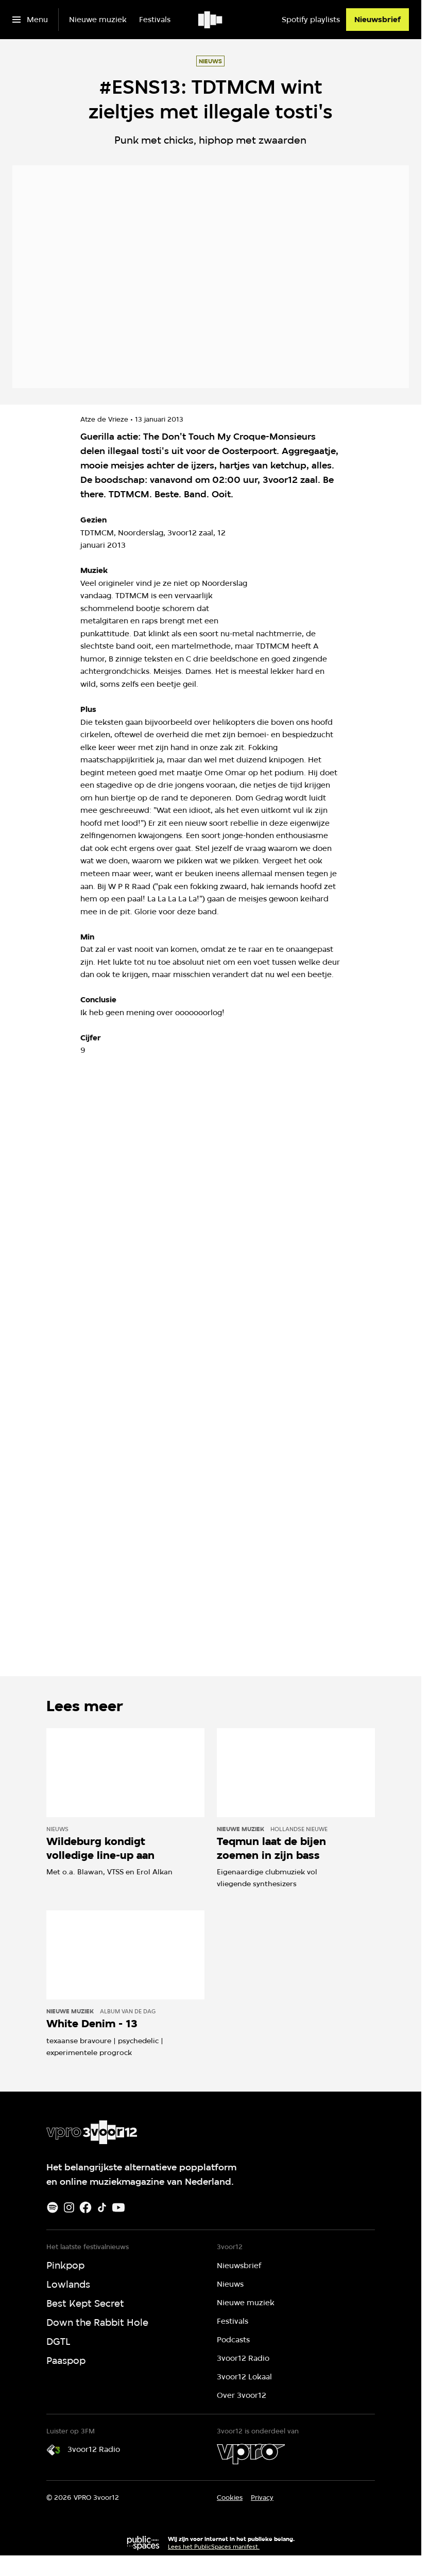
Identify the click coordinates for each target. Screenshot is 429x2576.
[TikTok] (102, 2207)
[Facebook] (85, 2207)
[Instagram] (69, 2207)
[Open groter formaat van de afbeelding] (336, 564)
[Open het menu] (30, 19)
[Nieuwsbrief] (377, 19)
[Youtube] (118, 2207)
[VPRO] (251, 2454)
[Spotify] (52, 2207)
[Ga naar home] (211, 19)
